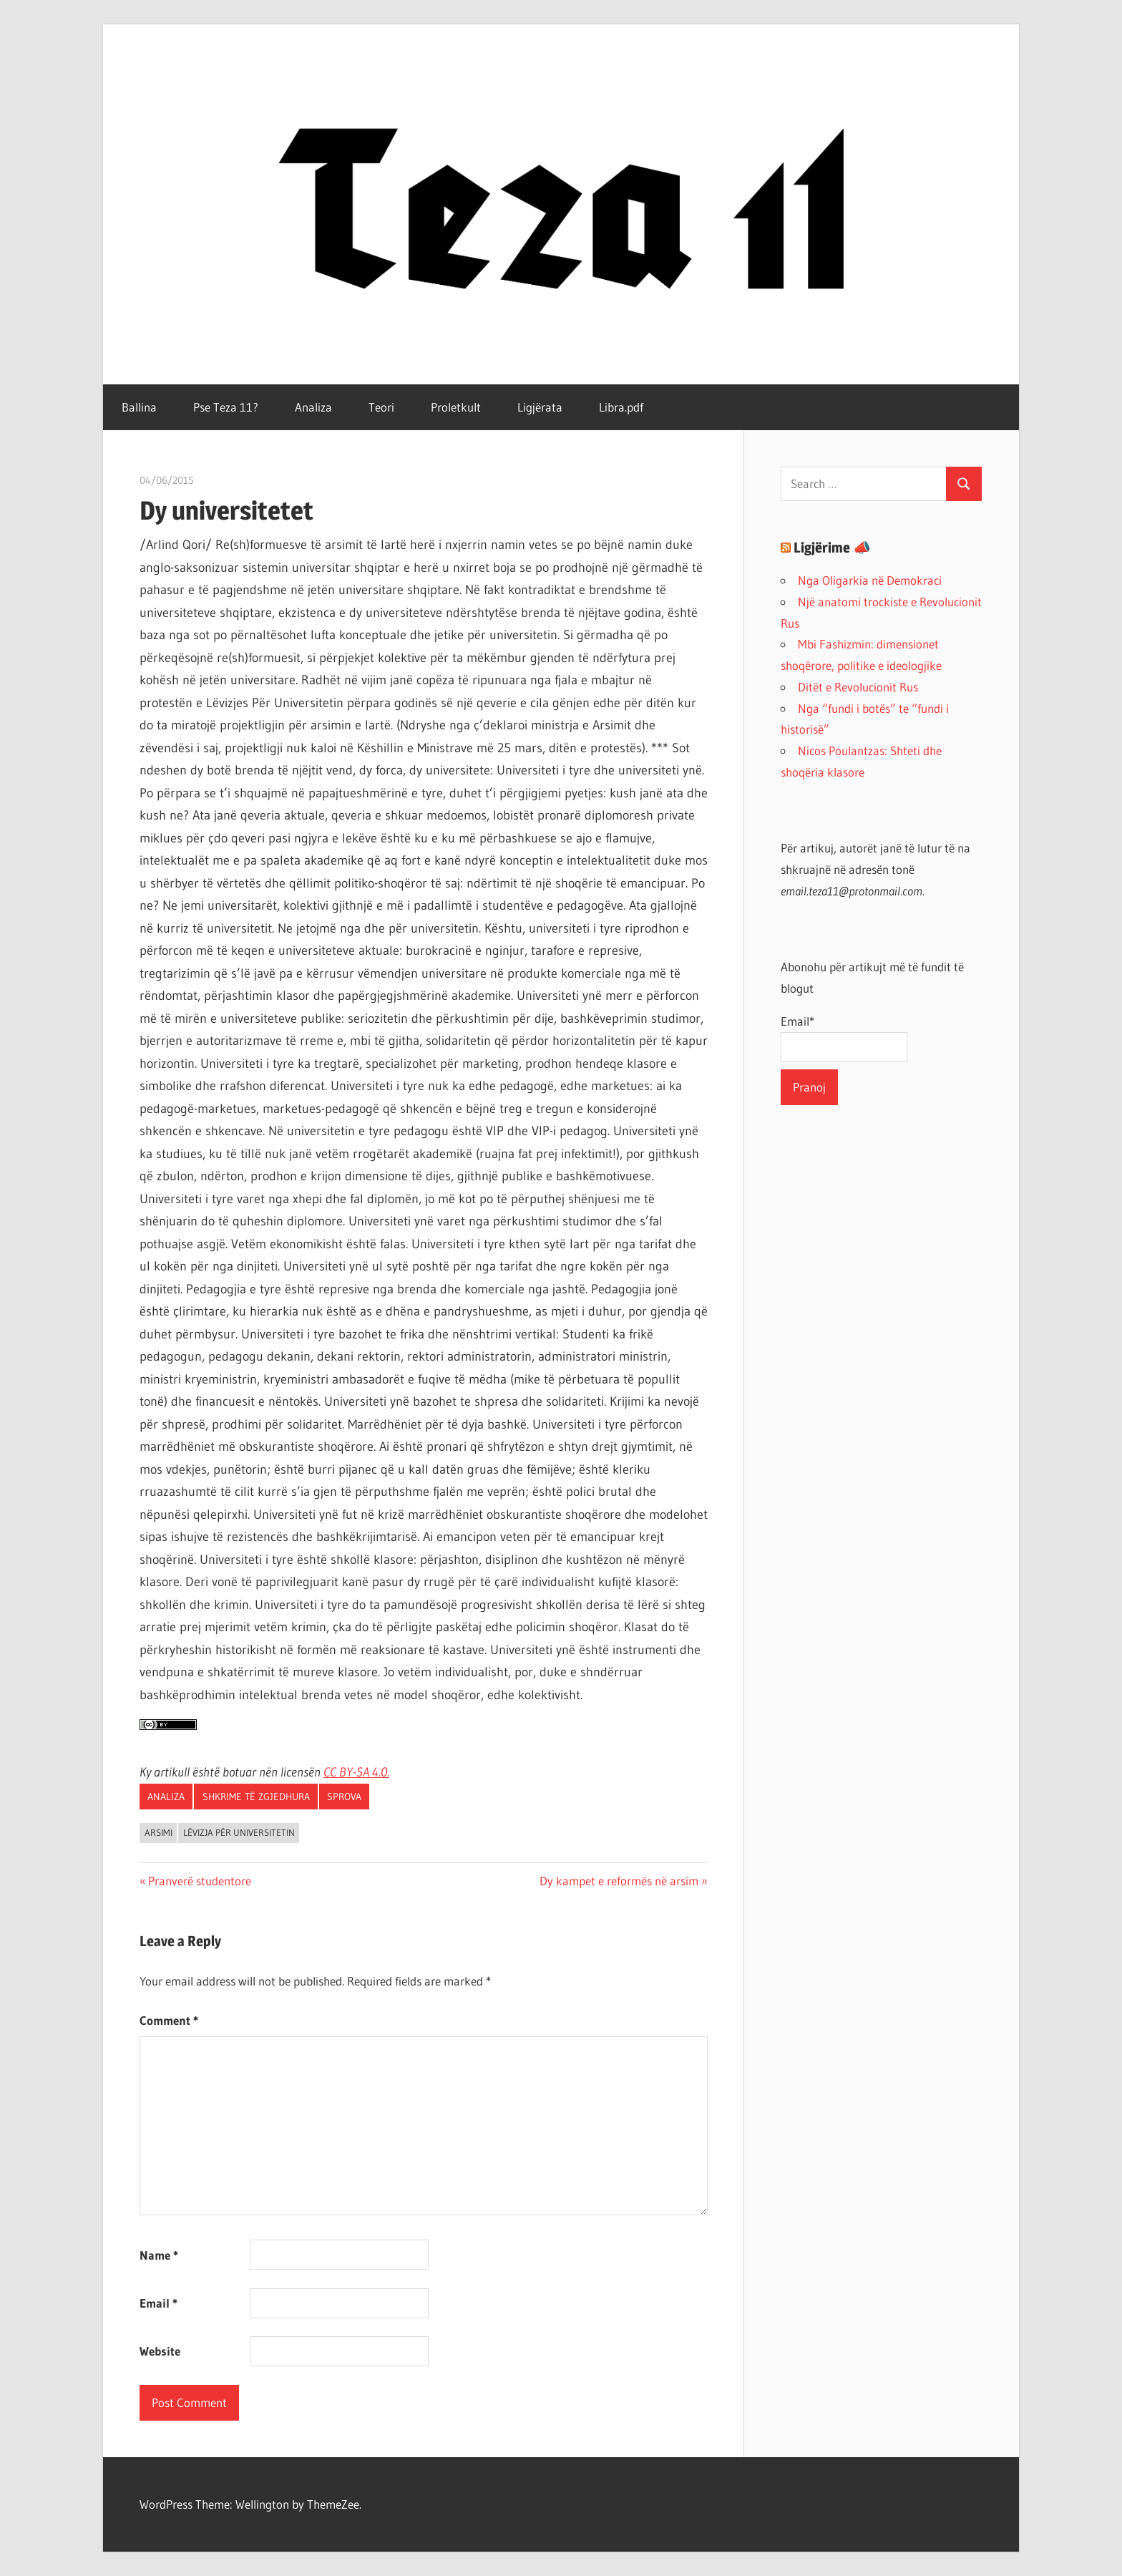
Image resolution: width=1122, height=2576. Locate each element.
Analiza (313, 406)
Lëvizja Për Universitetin (239, 1832)
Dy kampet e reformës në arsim (619, 1880)
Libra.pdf (621, 406)
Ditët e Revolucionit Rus (858, 686)
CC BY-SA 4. (352, 1772)
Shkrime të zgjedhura (256, 1796)
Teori (381, 406)
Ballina (139, 406)
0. (385, 1772)
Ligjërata (539, 406)
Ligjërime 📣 (832, 547)
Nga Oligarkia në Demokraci (870, 580)
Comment (169, 2020)
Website (160, 2350)
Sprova (344, 1796)
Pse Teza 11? (225, 406)
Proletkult (456, 406)
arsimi (158, 1832)
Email (158, 2302)
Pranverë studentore (199, 1880)
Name (159, 2254)
